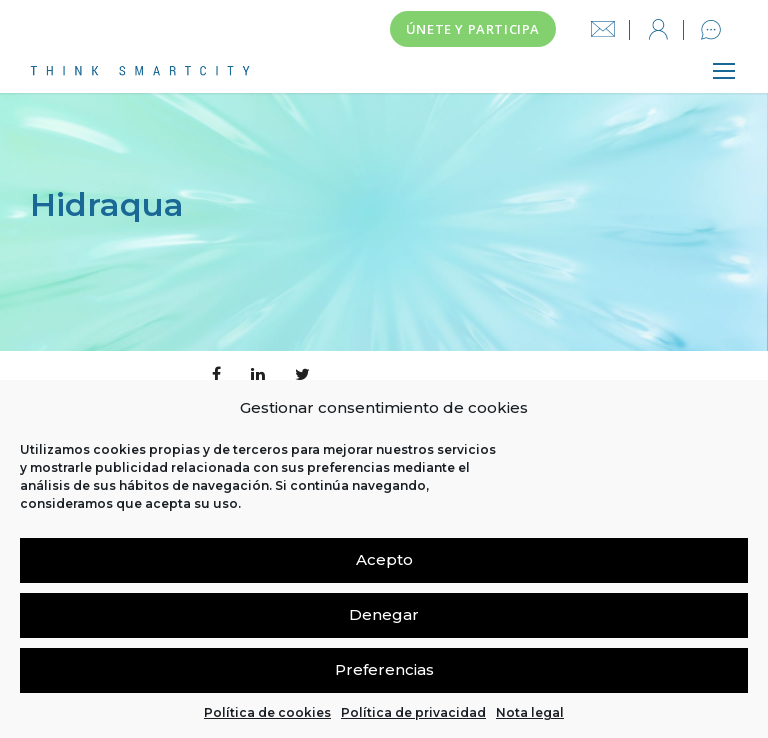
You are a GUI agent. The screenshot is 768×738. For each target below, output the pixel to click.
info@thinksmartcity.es (603, 30)
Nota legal (530, 712)
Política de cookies (267, 712)
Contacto (711, 30)
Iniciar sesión (658, 30)
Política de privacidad (413, 712)
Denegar (384, 614)
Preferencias (384, 669)
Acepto (384, 559)
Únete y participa (473, 29)
